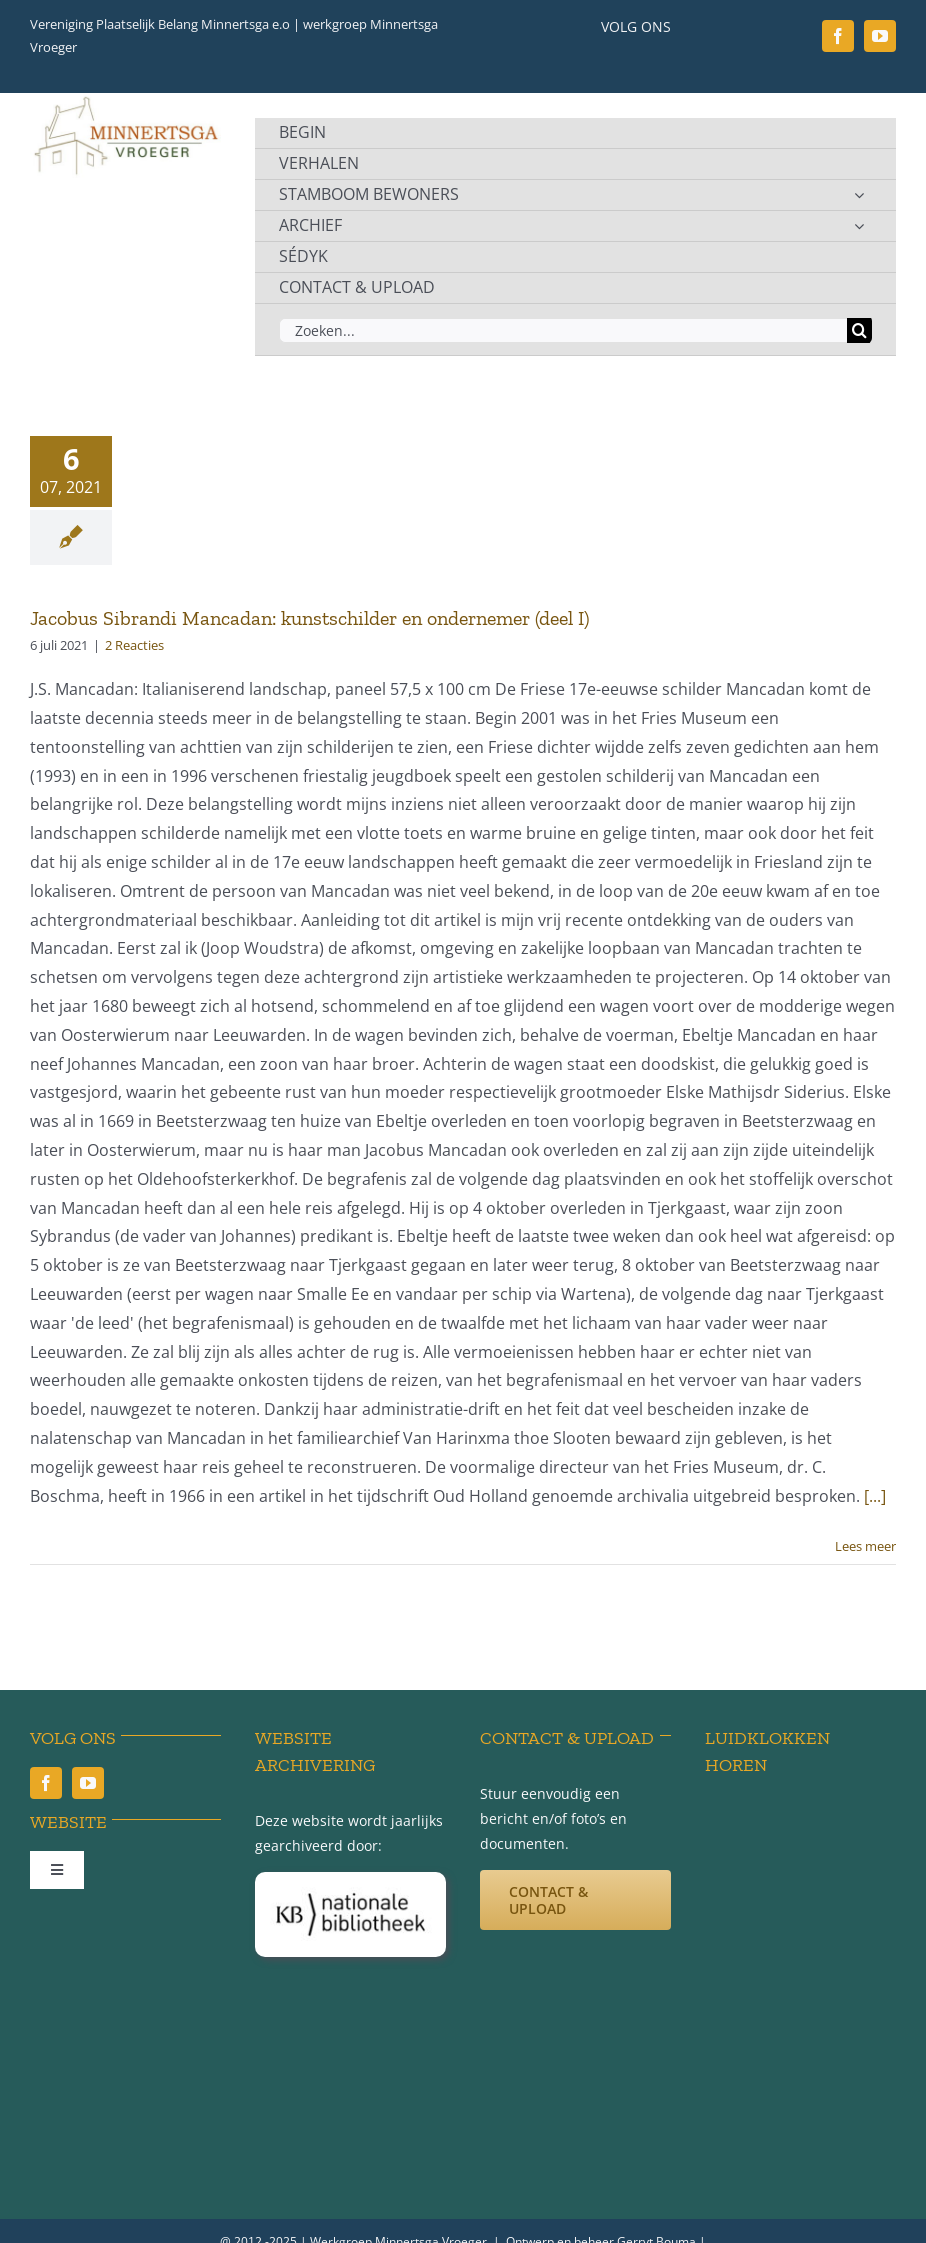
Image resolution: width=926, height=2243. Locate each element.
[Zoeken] (859, 330)
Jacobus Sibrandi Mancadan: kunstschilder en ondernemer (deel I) (310, 618)
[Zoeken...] (563, 330)
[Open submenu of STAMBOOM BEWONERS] (859, 195)
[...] (875, 1496)
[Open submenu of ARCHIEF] (859, 226)
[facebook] (838, 36)
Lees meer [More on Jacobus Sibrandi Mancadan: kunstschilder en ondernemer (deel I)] (865, 1546)
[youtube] (880, 36)
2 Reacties (134, 645)
